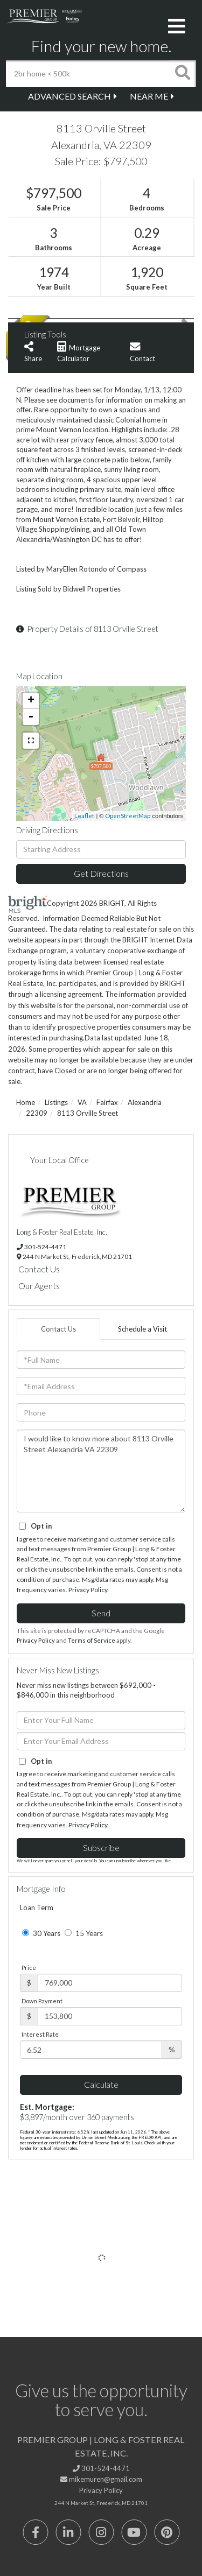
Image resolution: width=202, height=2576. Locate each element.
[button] (182, 73)
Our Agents (39, 1285)
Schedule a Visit (142, 1329)
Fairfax (107, 1102)
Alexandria (145, 1102)
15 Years (84, 1933)
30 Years (41, 1933)
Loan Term (36, 1907)
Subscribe (101, 1847)
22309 (36, 1113)
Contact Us (39, 1269)
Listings (56, 1102)
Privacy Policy (87, 1590)
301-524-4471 (45, 1246)
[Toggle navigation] (177, 27)
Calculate (101, 2084)
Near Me (149, 96)
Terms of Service (91, 1640)
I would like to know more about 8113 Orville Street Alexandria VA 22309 (101, 1471)
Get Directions (101, 873)
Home (25, 1102)
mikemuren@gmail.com (101, 2479)
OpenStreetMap (127, 815)
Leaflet (84, 815)
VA (82, 1102)
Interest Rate (40, 2034)
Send (101, 1613)
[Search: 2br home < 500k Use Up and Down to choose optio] (87, 73)
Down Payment (42, 2000)
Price (29, 1967)
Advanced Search (69, 96)
